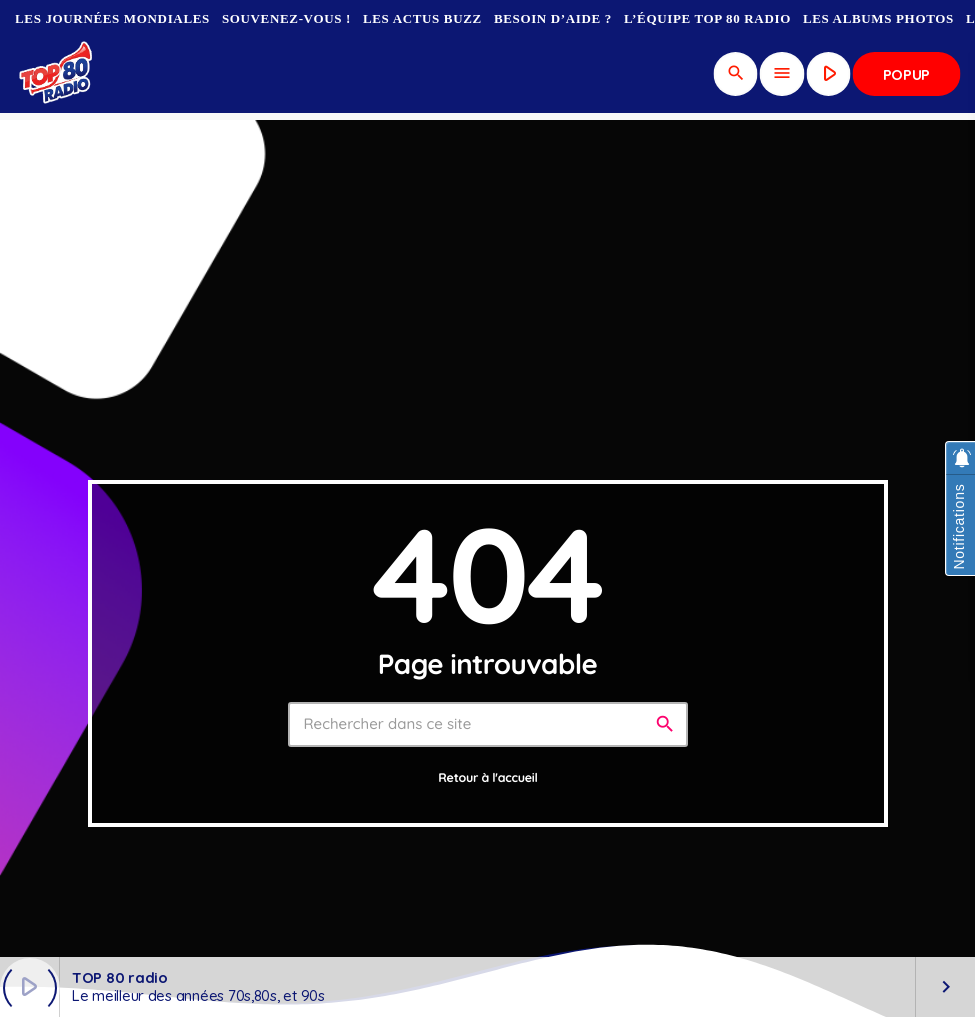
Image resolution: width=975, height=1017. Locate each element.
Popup (907, 74)
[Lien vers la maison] (57, 74)
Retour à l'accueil (487, 778)
